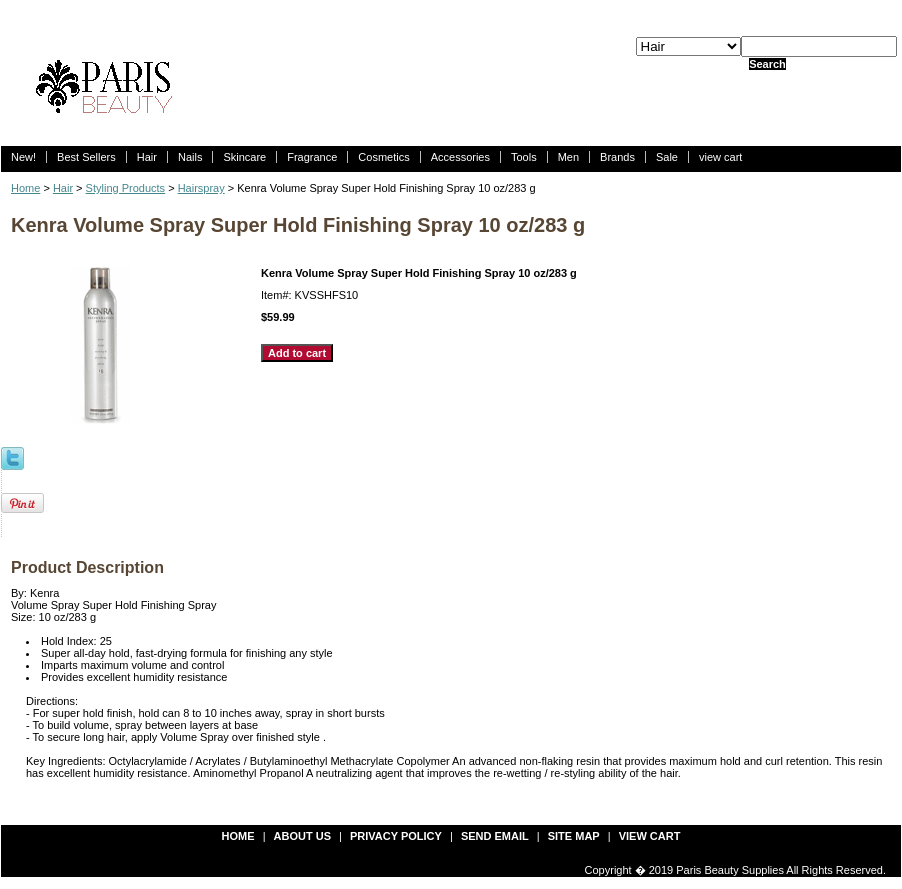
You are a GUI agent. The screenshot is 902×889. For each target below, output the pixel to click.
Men (568, 157)
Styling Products (125, 188)
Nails (190, 157)
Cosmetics (383, 157)
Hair (147, 157)
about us (302, 836)
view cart (720, 157)
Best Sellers (86, 157)
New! (23, 157)
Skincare (244, 157)
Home (25, 188)
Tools (524, 157)
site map (574, 836)
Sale (667, 157)
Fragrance (312, 157)
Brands (617, 157)
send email (495, 836)
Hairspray (201, 188)
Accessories (460, 157)
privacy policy (396, 836)
